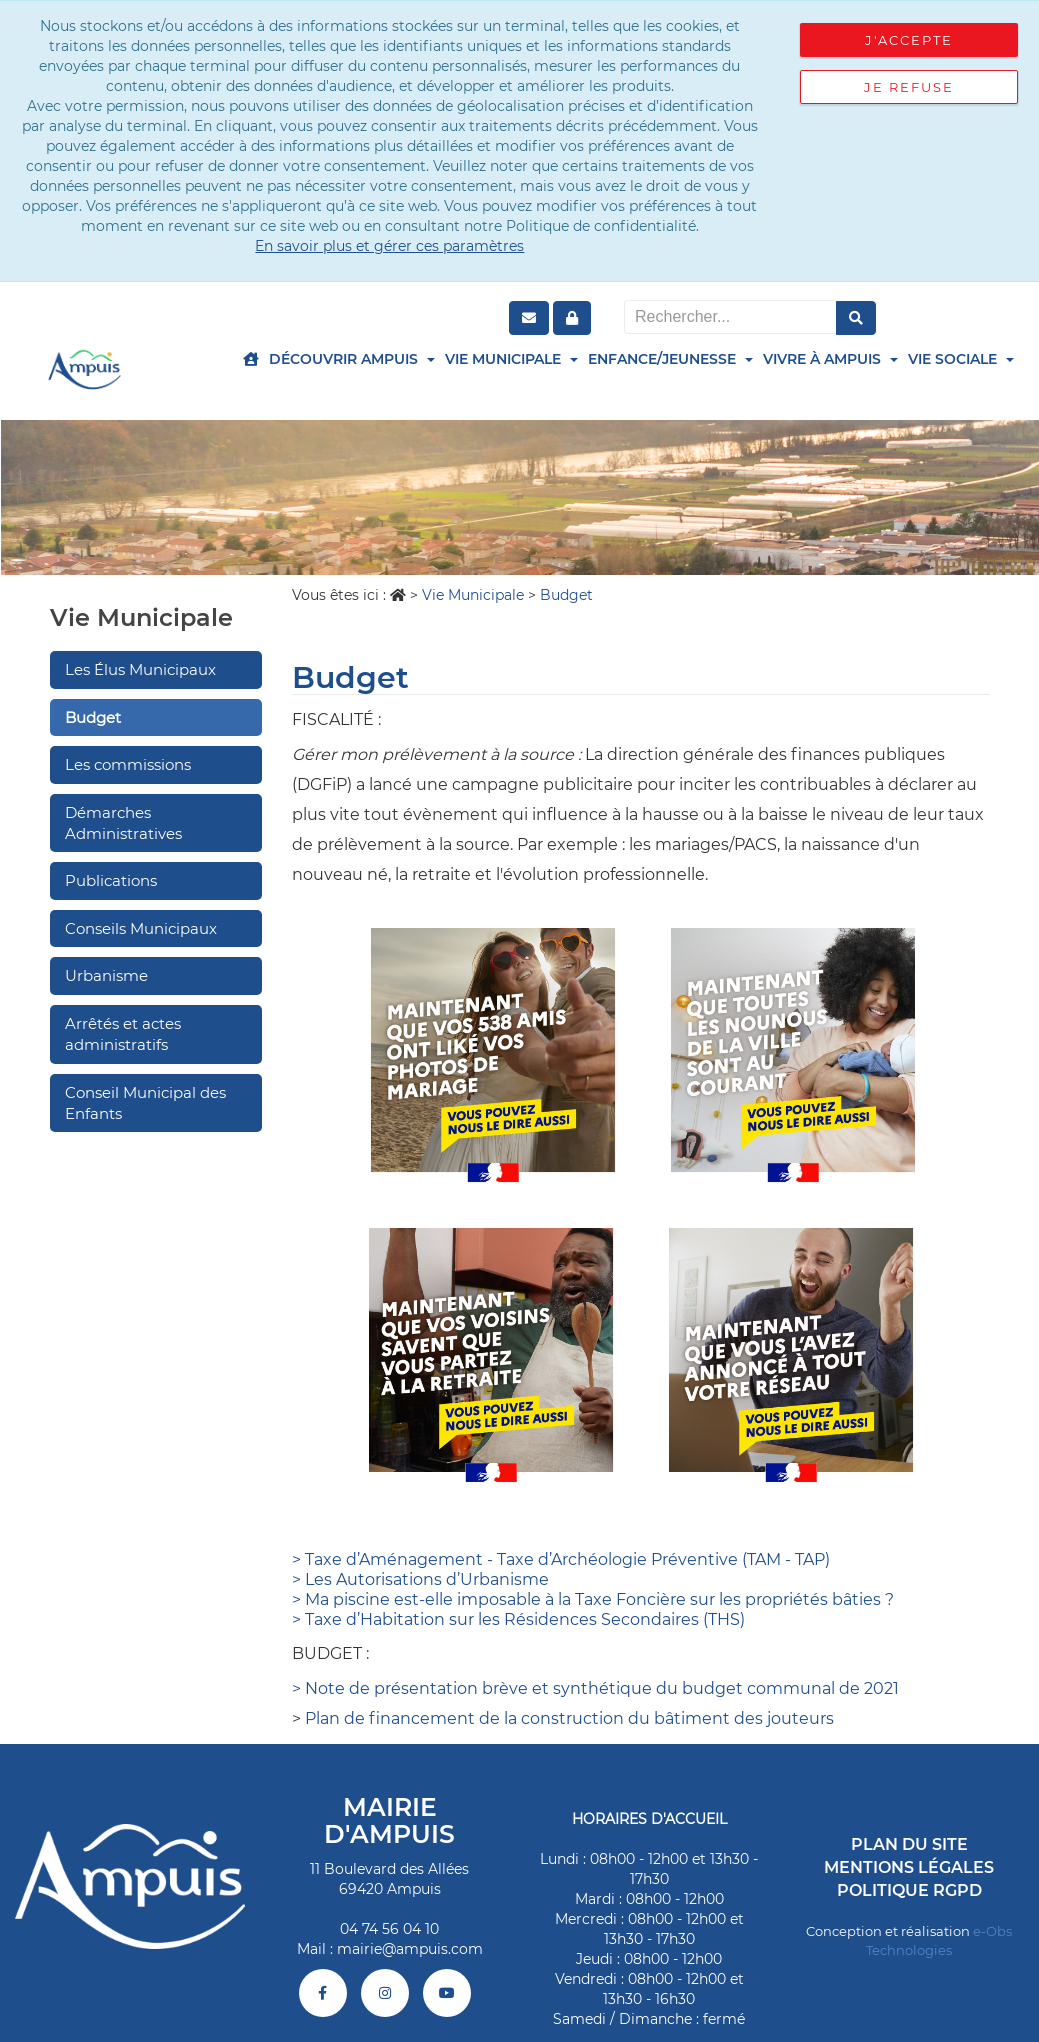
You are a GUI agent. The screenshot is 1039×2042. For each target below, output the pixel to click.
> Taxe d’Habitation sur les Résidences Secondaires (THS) (518, 1619)
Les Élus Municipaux (140, 669)
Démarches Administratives (123, 823)
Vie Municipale (511, 359)
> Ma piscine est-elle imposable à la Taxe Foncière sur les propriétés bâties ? (593, 1599)
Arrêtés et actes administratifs (123, 1034)
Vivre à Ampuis (830, 359)
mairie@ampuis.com (410, 1949)
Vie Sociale (961, 359)
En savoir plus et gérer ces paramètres (389, 246)
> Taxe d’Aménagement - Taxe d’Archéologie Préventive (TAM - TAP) (561, 1559)
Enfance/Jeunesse (670, 359)
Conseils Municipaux (141, 928)
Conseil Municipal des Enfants (145, 1103)
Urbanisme (106, 975)
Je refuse (909, 87)
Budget (93, 717)
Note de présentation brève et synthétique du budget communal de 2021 (602, 1688)
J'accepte (909, 40)
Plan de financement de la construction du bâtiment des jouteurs (569, 1718)
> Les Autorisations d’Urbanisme (420, 1579)
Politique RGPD (909, 1890)
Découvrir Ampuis (352, 359)
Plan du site (909, 1844)
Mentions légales (909, 1867)
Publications (111, 880)
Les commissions (128, 764)
